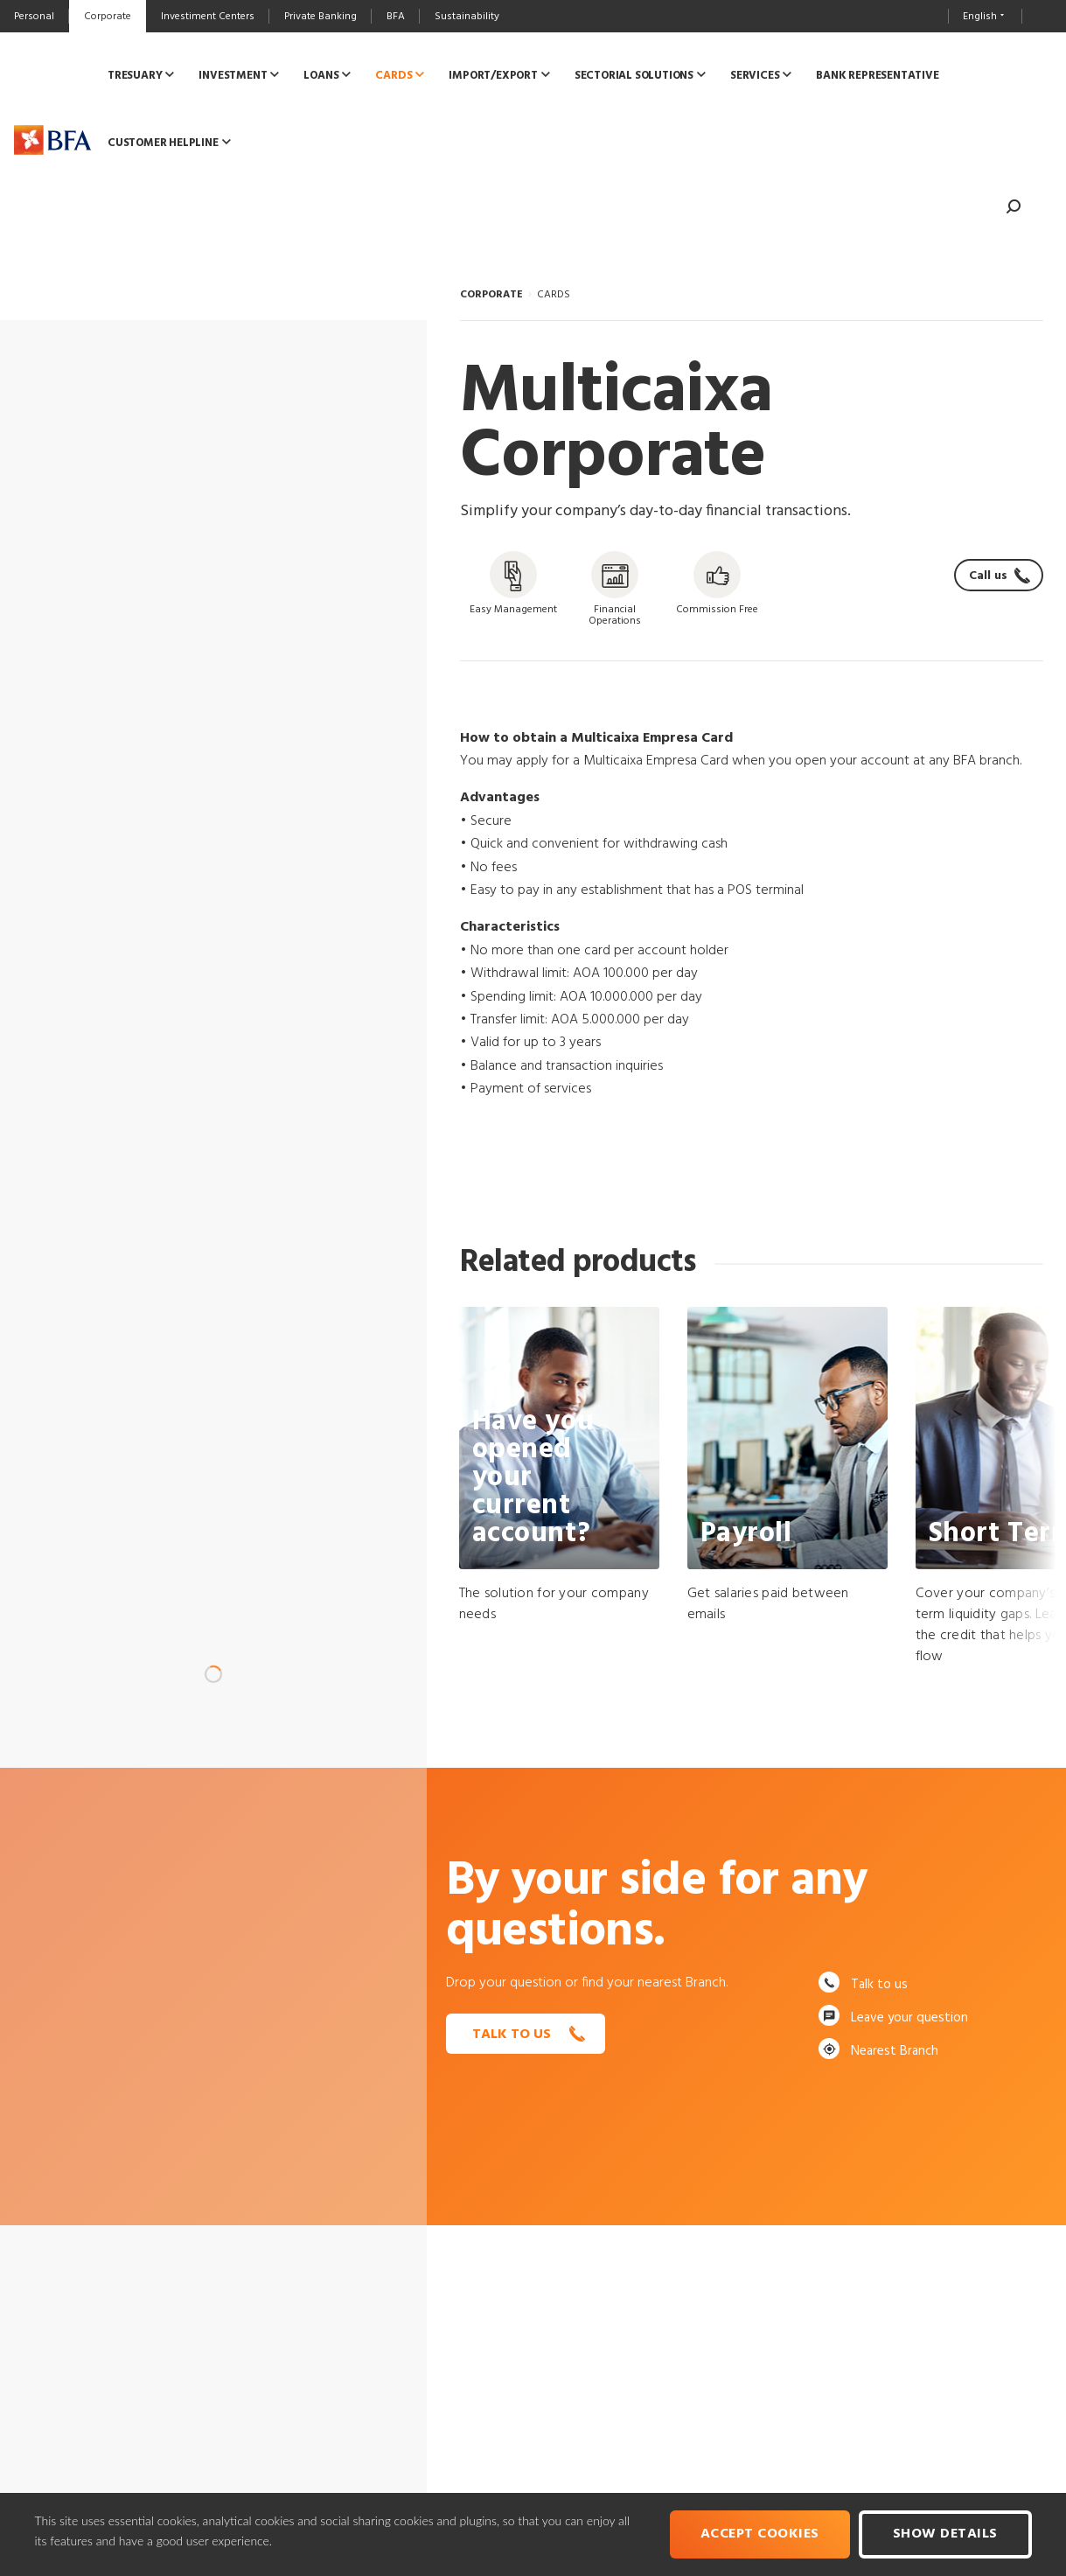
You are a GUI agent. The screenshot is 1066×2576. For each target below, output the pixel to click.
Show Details (945, 2534)
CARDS (553, 295)
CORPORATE (491, 295)
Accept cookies (759, 2534)
